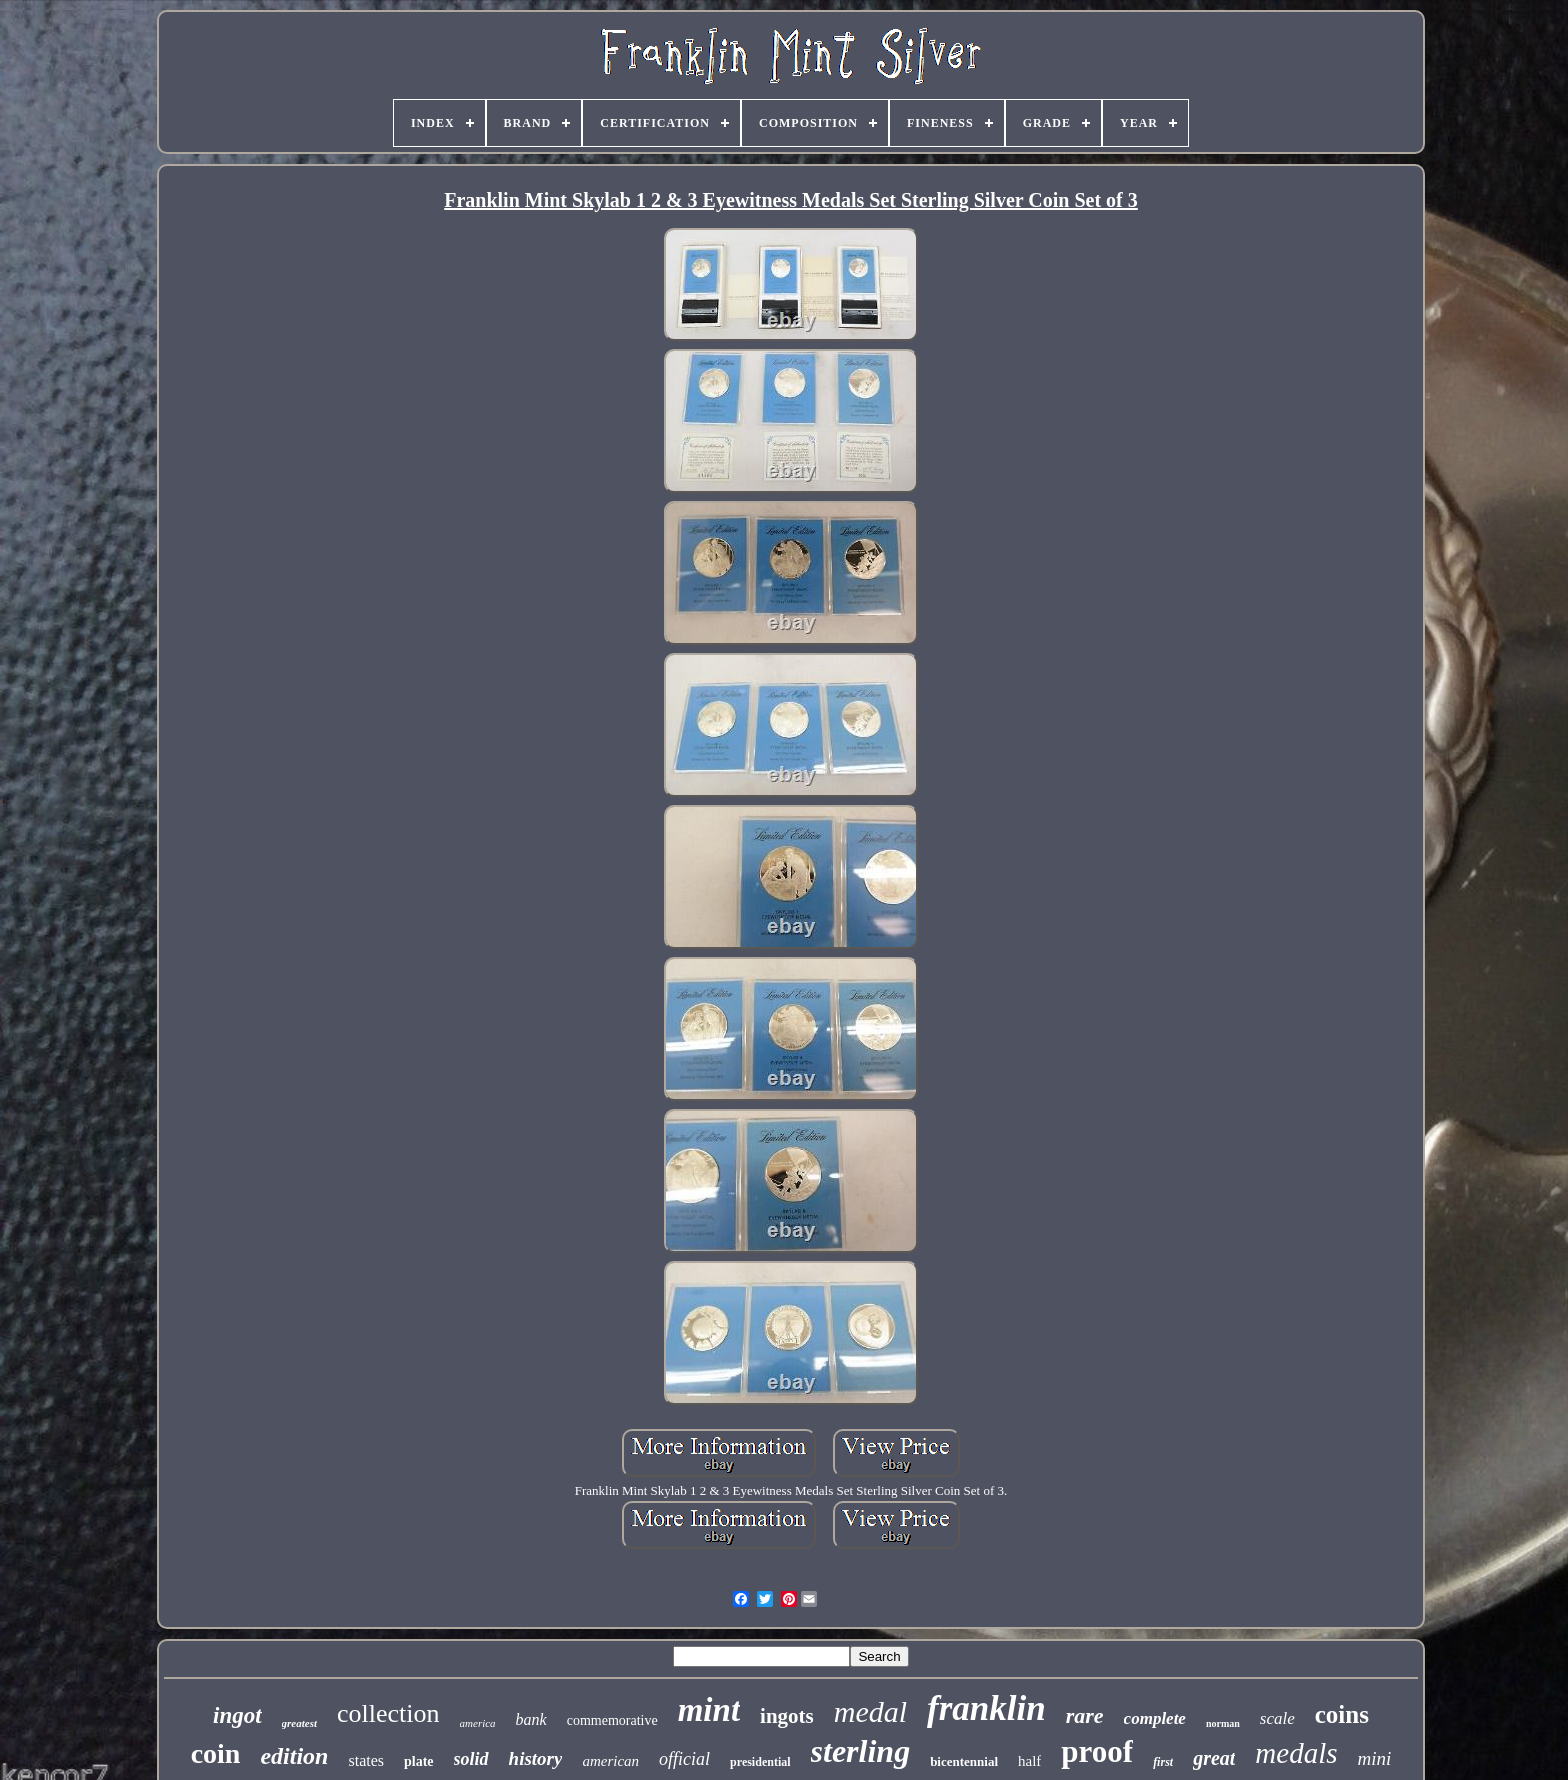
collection (388, 1713)
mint (709, 1710)
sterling (861, 1751)
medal (870, 1711)
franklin (986, 1708)
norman (1223, 1723)
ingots (787, 1716)
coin (216, 1753)
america (478, 1723)
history (536, 1758)
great (1214, 1758)
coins (1342, 1714)
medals (1296, 1753)
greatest (299, 1723)
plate (419, 1761)
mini (1375, 1758)
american (610, 1761)
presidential (760, 1762)
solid (471, 1759)
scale (1277, 1718)
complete (1155, 1718)
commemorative (612, 1720)
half (1029, 1761)
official (684, 1759)
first (1163, 1762)
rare (1085, 1715)
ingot (237, 1715)
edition (294, 1756)
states (366, 1760)
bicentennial (964, 1761)
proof (1097, 1751)
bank (531, 1719)
